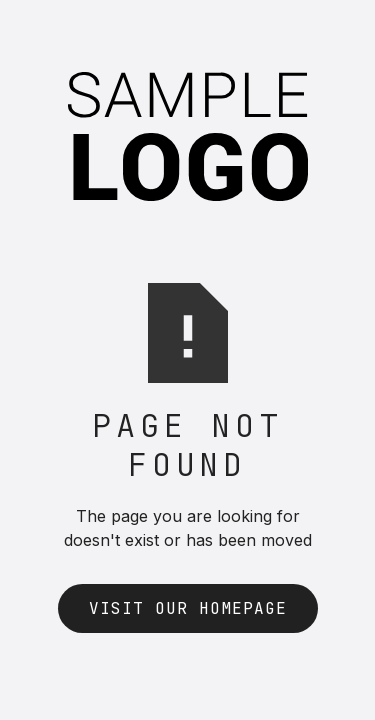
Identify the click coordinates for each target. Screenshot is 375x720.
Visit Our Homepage (188, 608)
